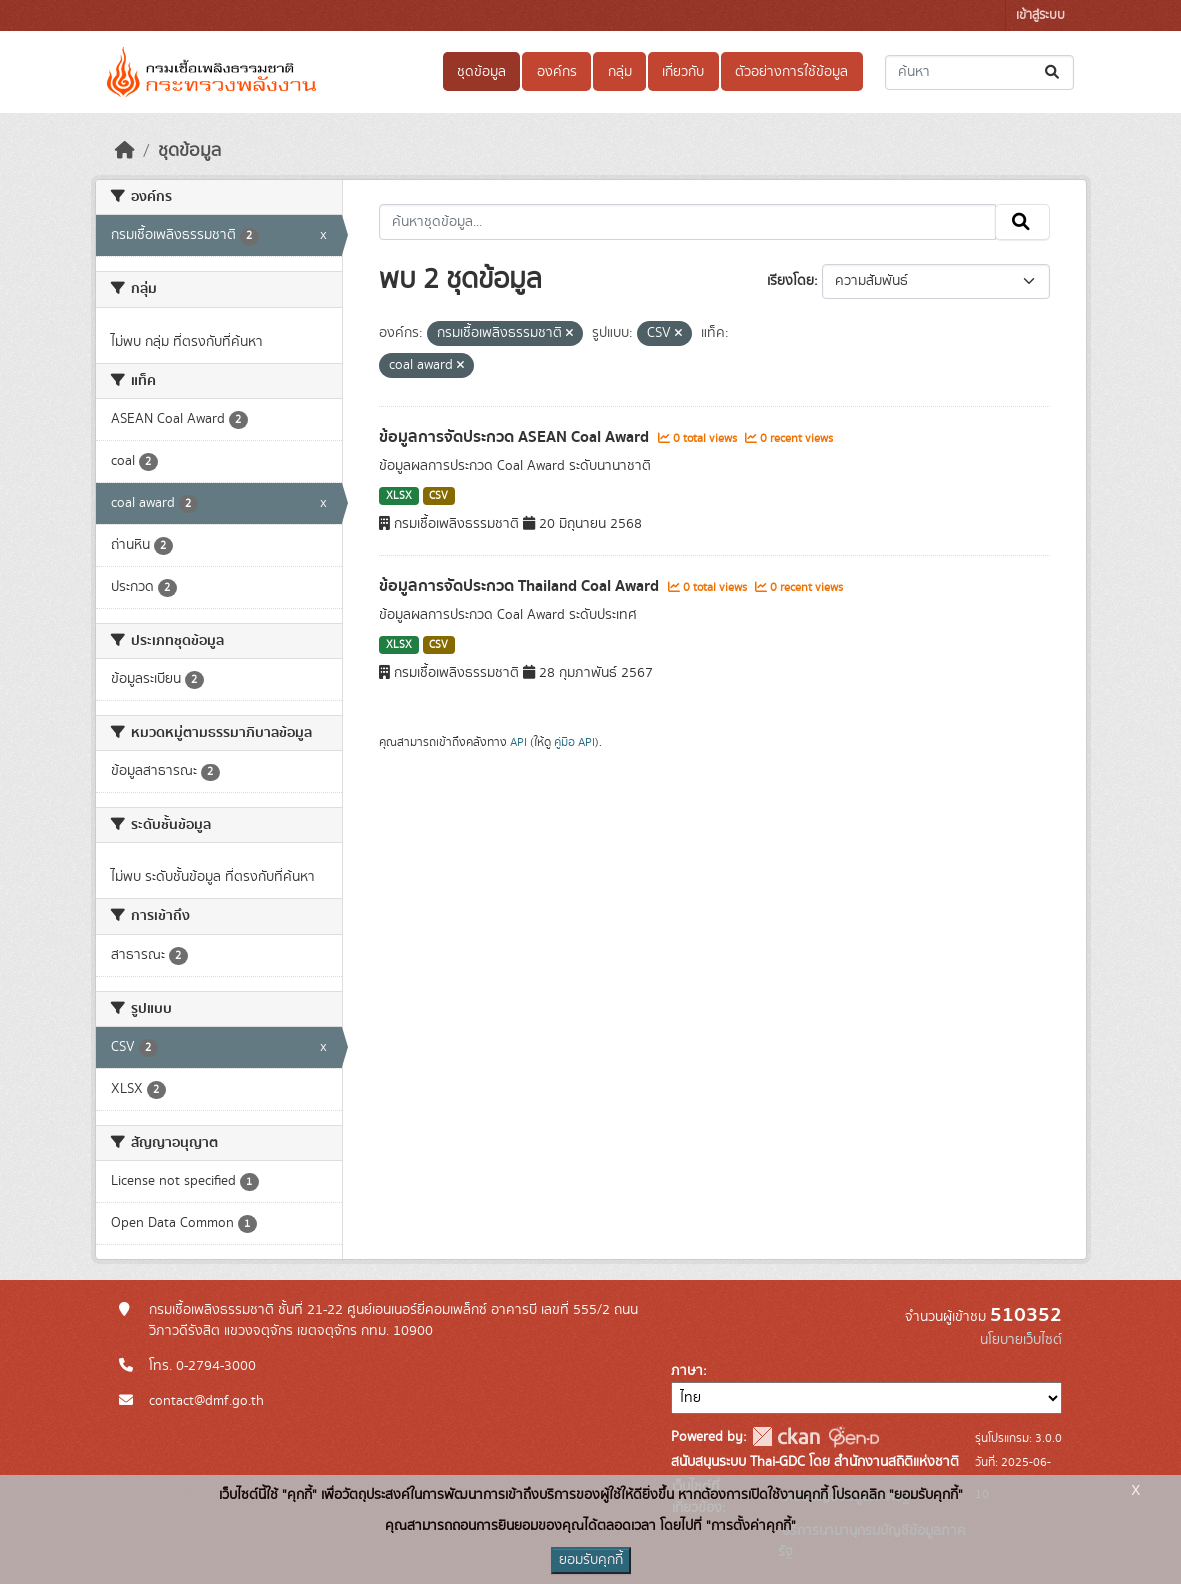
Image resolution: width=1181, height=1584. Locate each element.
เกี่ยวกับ (683, 72)
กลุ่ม (620, 72)
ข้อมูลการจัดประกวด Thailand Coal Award (521, 586)
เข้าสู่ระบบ (1040, 15)
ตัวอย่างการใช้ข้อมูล (791, 72)
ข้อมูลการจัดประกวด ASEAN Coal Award (516, 437)
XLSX (399, 496)
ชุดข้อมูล (481, 72)
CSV (438, 496)
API (518, 742)
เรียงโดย (790, 281)
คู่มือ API (574, 742)
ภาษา (687, 1371)
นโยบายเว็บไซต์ (1021, 1340)
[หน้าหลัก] (125, 151)
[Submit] (1053, 72)
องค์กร (557, 72)
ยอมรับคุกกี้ (591, 1560)
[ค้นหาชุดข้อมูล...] (979, 72)
